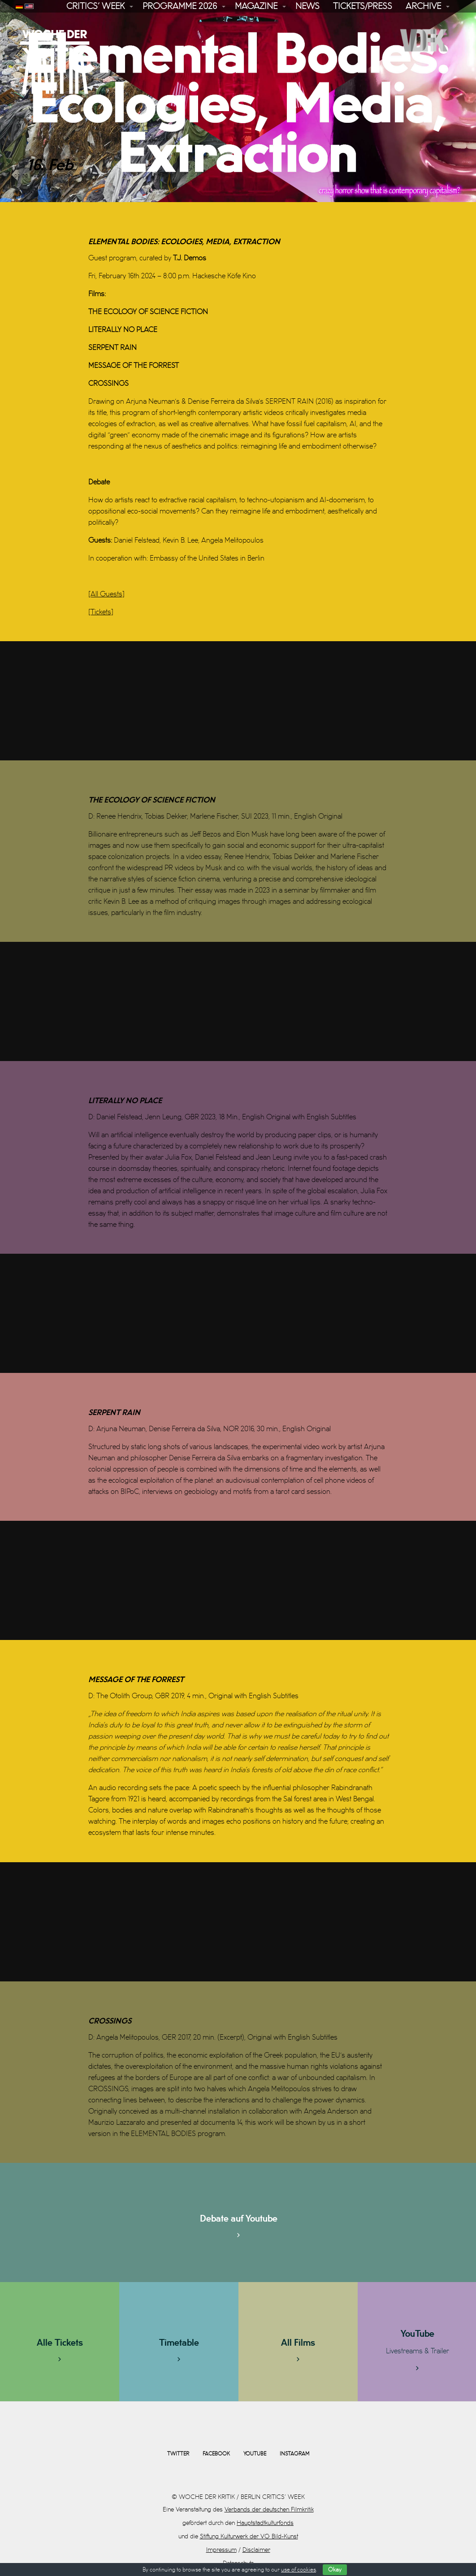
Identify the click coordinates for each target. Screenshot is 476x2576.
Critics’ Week (95, 6)
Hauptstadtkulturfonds (265, 2523)
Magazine (256, 6)
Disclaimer (256, 2550)
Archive (423, 6)
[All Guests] (106, 594)
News (307, 6)
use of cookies (298, 2569)
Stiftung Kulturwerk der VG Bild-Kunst (249, 2536)
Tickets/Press (362, 6)
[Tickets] (100, 612)
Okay (335, 2569)
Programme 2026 (180, 6)
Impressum (221, 2550)
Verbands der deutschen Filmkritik (269, 2509)
